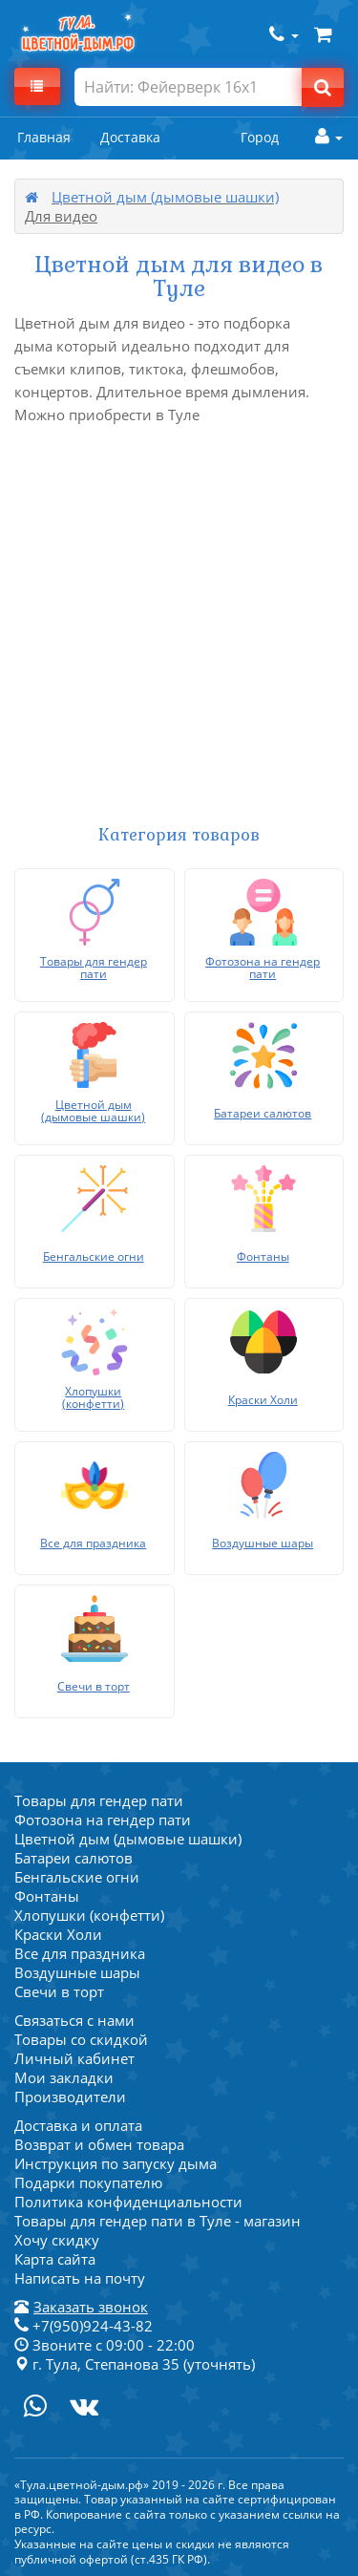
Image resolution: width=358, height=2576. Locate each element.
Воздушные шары (77, 1972)
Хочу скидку (56, 2239)
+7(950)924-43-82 (83, 2325)
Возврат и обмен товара (99, 2144)
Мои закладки (64, 2077)
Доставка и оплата (78, 2125)
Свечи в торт (59, 1991)
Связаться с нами (74, 2020)
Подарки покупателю (88, 2182)
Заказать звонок (90, 2306)
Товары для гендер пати (98, 1800)
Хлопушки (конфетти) (89, 1915)
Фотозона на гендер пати (102, 1819)
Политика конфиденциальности (128, 2201)
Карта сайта (54, 2258)
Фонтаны (46, 1895)
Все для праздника (79, 1953)
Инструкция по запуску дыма (115, 2163)
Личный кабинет (74, 2058)
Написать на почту (79, 2278)
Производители (70, 2096)
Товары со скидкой (81, 2039)
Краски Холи (58, 1934)
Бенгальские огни (76, 1876)
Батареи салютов (73, 1857)
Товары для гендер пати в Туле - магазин (157, 2220)
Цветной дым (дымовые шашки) (165, 196)
